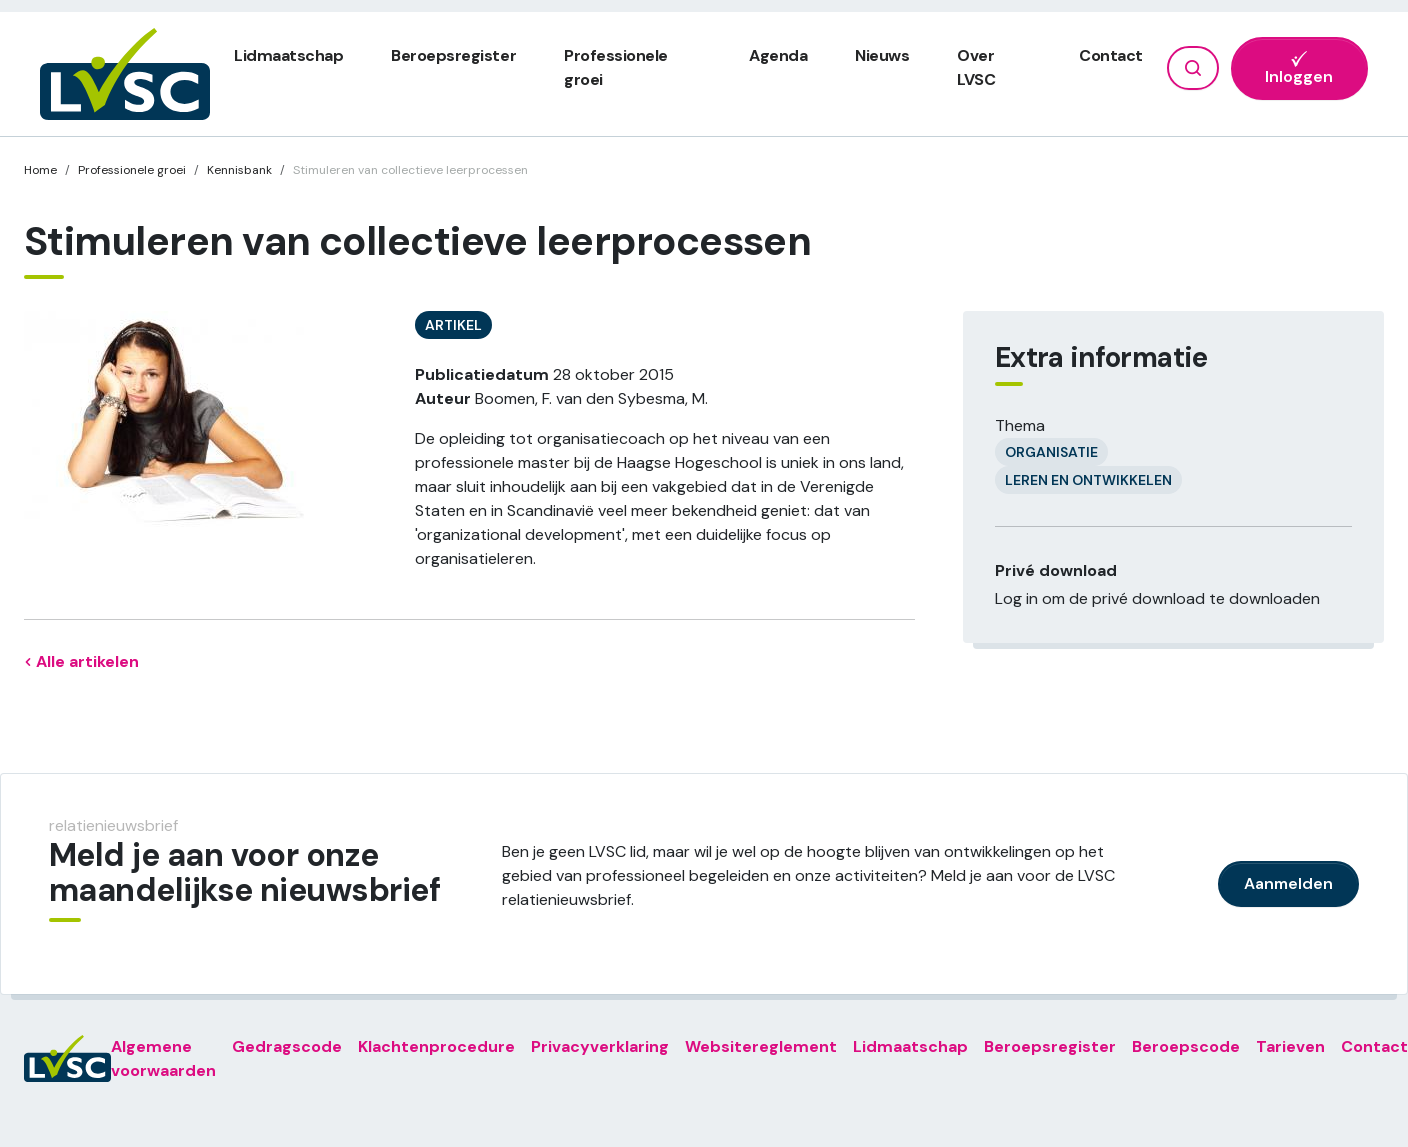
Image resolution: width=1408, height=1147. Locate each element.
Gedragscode (287, 1046)
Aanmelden (1288, 883)
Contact (1111, 55)
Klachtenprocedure (436, 1046)
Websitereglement (761, 1046)
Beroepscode (1186, 1046)
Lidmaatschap (288, 55)
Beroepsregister (453, 55)
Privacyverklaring (600, 1046)
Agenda (778, 55)
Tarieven (1290, 1046)
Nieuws (882, 55)
